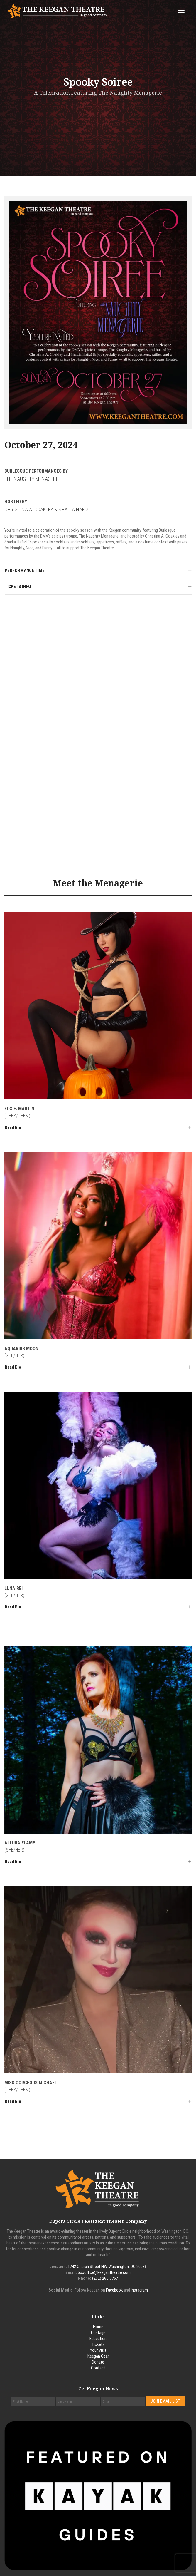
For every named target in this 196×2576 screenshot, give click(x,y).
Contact (98, 2368)
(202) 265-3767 (105, 2278)
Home (98, 2326)
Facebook (114, 2290)
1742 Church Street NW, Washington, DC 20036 (107, 2266)
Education (98, 2338)
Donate (98, 2362)
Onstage (98, 2332)
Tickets (98, 2344)
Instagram (139, 2290)
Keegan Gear (98, 2356)
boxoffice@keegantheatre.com (104, 2272)
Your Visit (98, 2350)
